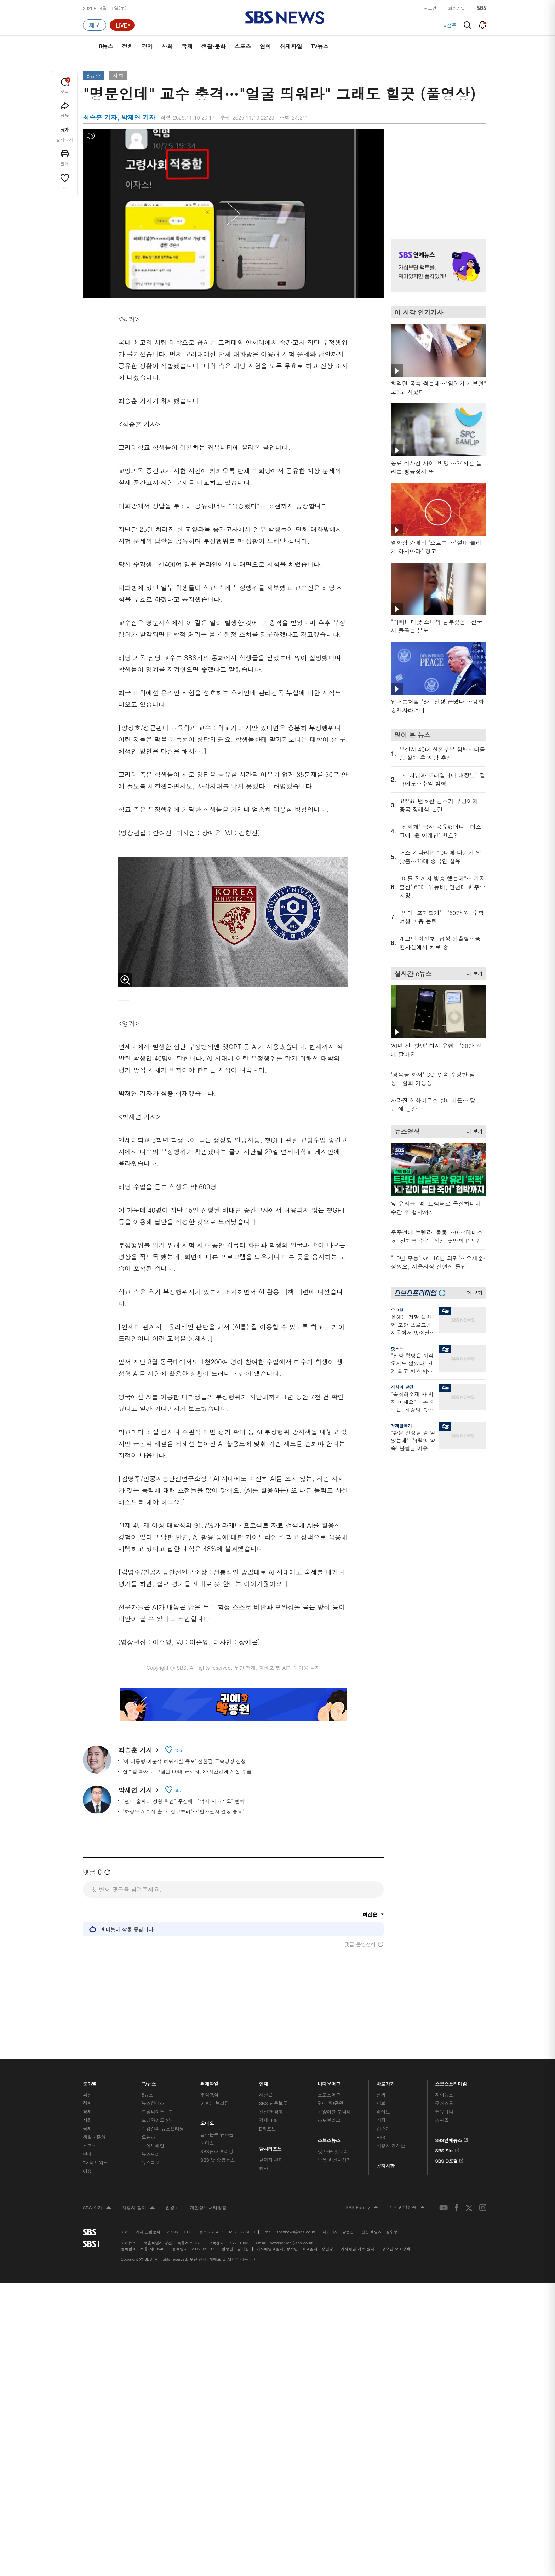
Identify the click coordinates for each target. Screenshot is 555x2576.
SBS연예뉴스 (451, 2136)
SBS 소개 (97, 2206)
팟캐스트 (444, 2101)
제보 (380, 2101)
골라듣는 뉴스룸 (217, 2132)
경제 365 (268, 2118)
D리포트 (267, 2126)
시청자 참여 (138, 2206)
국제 (187, 46)
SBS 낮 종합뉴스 (217, 2157)
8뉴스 (106, 46)
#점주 (450, 25)
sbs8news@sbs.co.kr (295, 2229)
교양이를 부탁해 (334, 2109)
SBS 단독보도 (273, 2101)
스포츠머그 (329, 2092)
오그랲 (397, 1310)
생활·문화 (213, 46)
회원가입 (456, 8)
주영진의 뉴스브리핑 (163, 2126)
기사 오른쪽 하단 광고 (437, 1525)
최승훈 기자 (138, 1750)
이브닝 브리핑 (214, 2101)
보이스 (207, 2140)
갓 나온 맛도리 (333, 2149)
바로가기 (385, 2080)
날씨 (380, 2092)
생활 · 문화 (94, 2135)
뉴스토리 (151, 2152)
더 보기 (473, 972)
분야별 (90, 2080)
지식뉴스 (444, 2092)
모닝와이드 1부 (157, 2109)
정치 (127, 46)
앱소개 (383, 2126)
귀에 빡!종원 (331, 2101)
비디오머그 (329, 2080)
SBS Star (447, 2147)
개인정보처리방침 (208, 2205)
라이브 (383, 2109)
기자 (380, 2118)
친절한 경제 (271, 2109)
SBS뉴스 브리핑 (217, 2149)
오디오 (207, 2119)
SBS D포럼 (449, 2157)
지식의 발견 (402, 1387)
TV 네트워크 (95, 2160)
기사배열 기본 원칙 (357, 2246)
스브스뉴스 (329, 2136)
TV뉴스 (320, 46)
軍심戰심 (209, 2092)
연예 (265, 46)
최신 (87, 2092)
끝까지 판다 (271, 2157)
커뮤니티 (444, 2109)
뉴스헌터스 (153, 2101)
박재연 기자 (138, 1788)
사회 (167, 46)
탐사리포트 (270, 2145)
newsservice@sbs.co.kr (291, 2240)
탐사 (263, 2166)
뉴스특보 (151, 2160)
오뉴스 (148, 2135)
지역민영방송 (407, 2205)
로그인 (430, 8)
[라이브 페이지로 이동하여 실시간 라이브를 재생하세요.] (122, 25)
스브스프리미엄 (451, 2080)
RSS (380, 2135)
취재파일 (291, 46)
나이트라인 (153, 2143)
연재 (263, 2080)
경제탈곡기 (401, 1425)
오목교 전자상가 (334, 2157)
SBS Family (361, 2205)
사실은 (266, 2092)
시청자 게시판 (390, 2143)
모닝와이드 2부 (157, 2118)
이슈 (87, 2169)
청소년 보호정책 (396, 2246)
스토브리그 (329, 2118)
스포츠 (242, 46)
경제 (147, 46)
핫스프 (397, 1348)
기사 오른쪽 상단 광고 (437, 175)
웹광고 (172, 2205)
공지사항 (385, 2163)
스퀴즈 (442, 2118)
